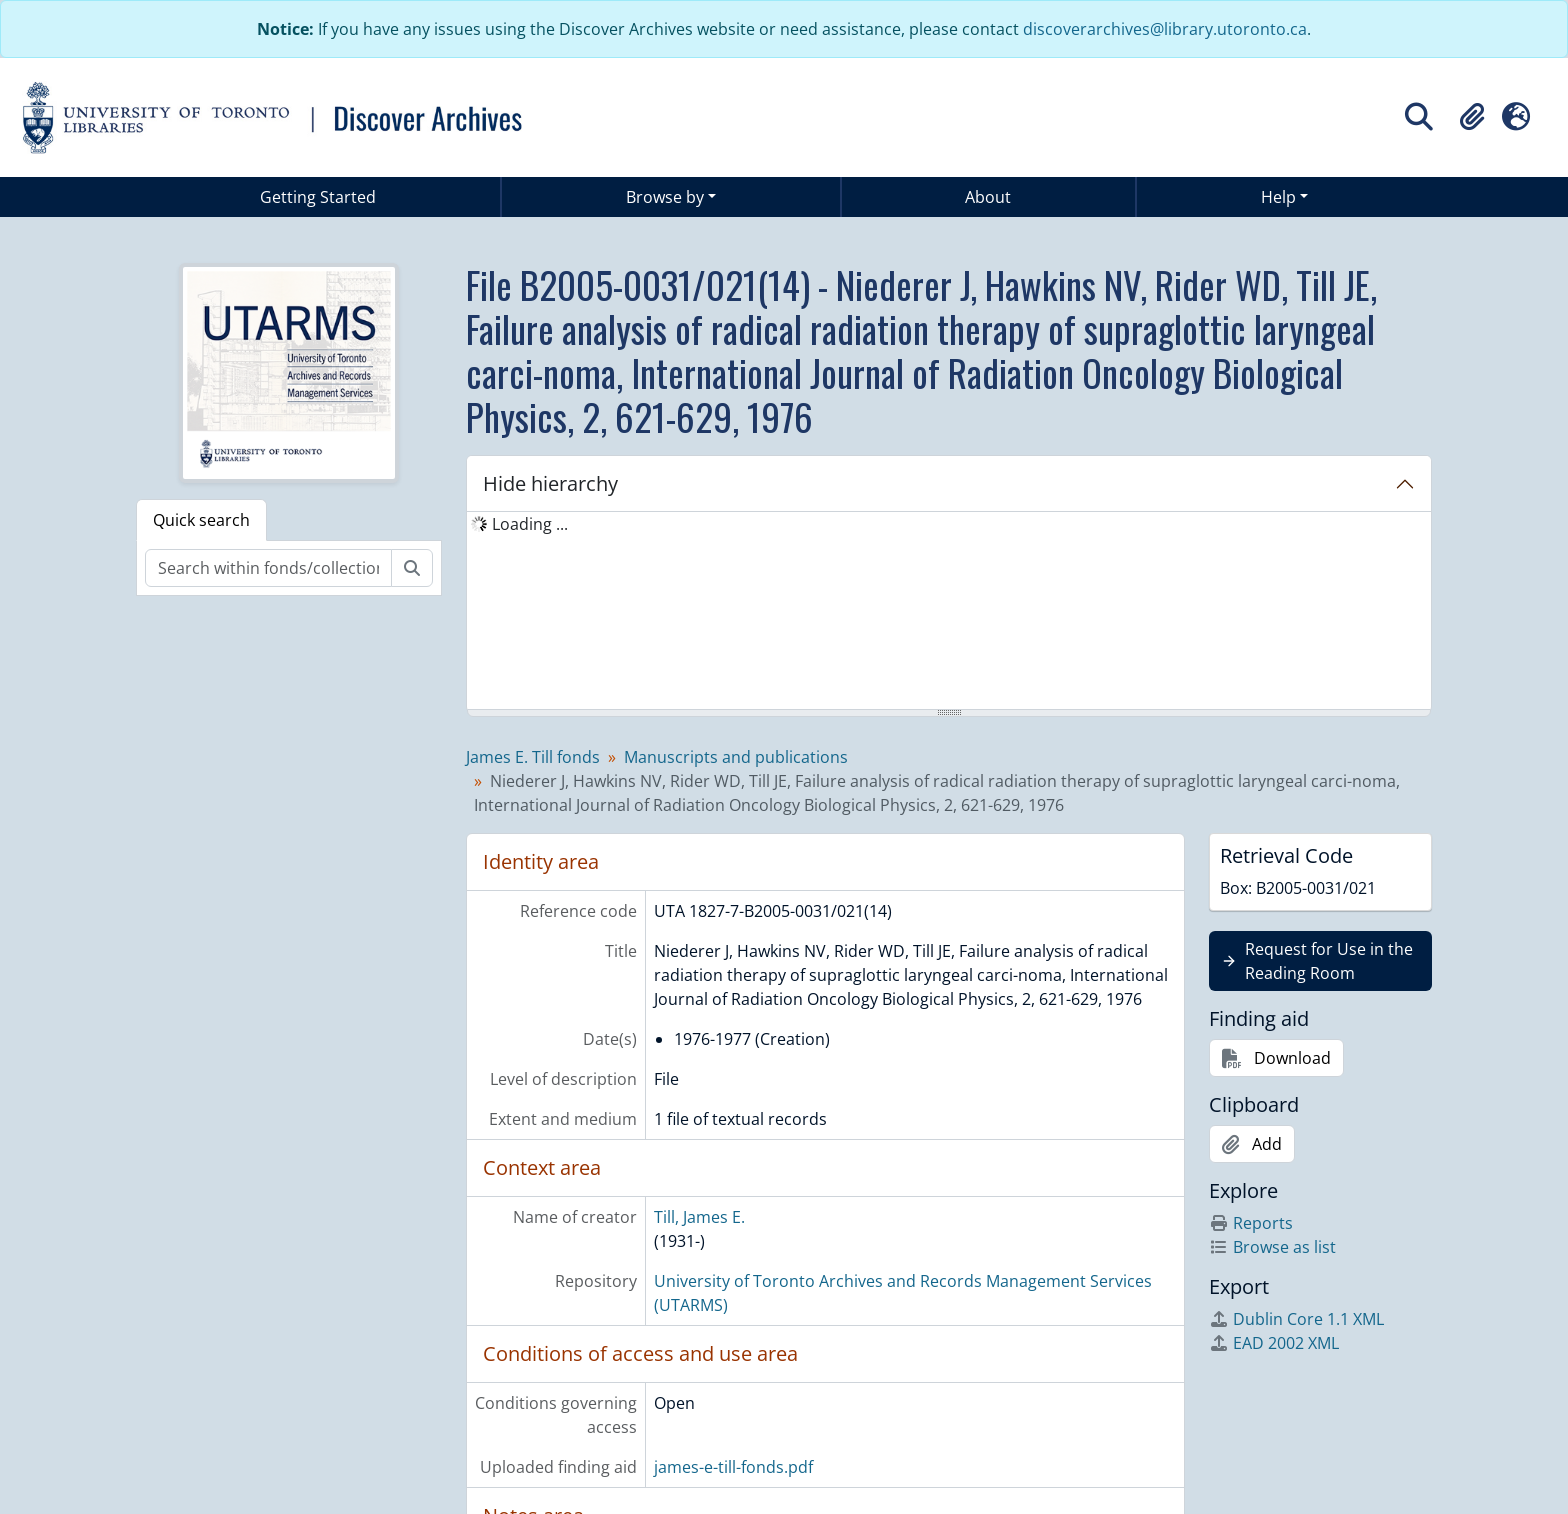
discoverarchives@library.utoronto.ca (1165, 29)
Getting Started (318, 197)
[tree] (949, 612)
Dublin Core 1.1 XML (1296, 1319)
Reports (1251, 1223)
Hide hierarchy (550, 483)
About (988, 197)
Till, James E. (699, 1217)
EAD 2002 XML (1274, 1343)
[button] (1472, 117)
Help (1278, 197)
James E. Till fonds (533, 757)
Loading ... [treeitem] (530, 524)
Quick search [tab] (201, 520)
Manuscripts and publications (736, 757)
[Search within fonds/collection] (268, 568)
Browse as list (1272, 1247)
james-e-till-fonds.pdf (733, 1467)
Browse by (665, 197)
